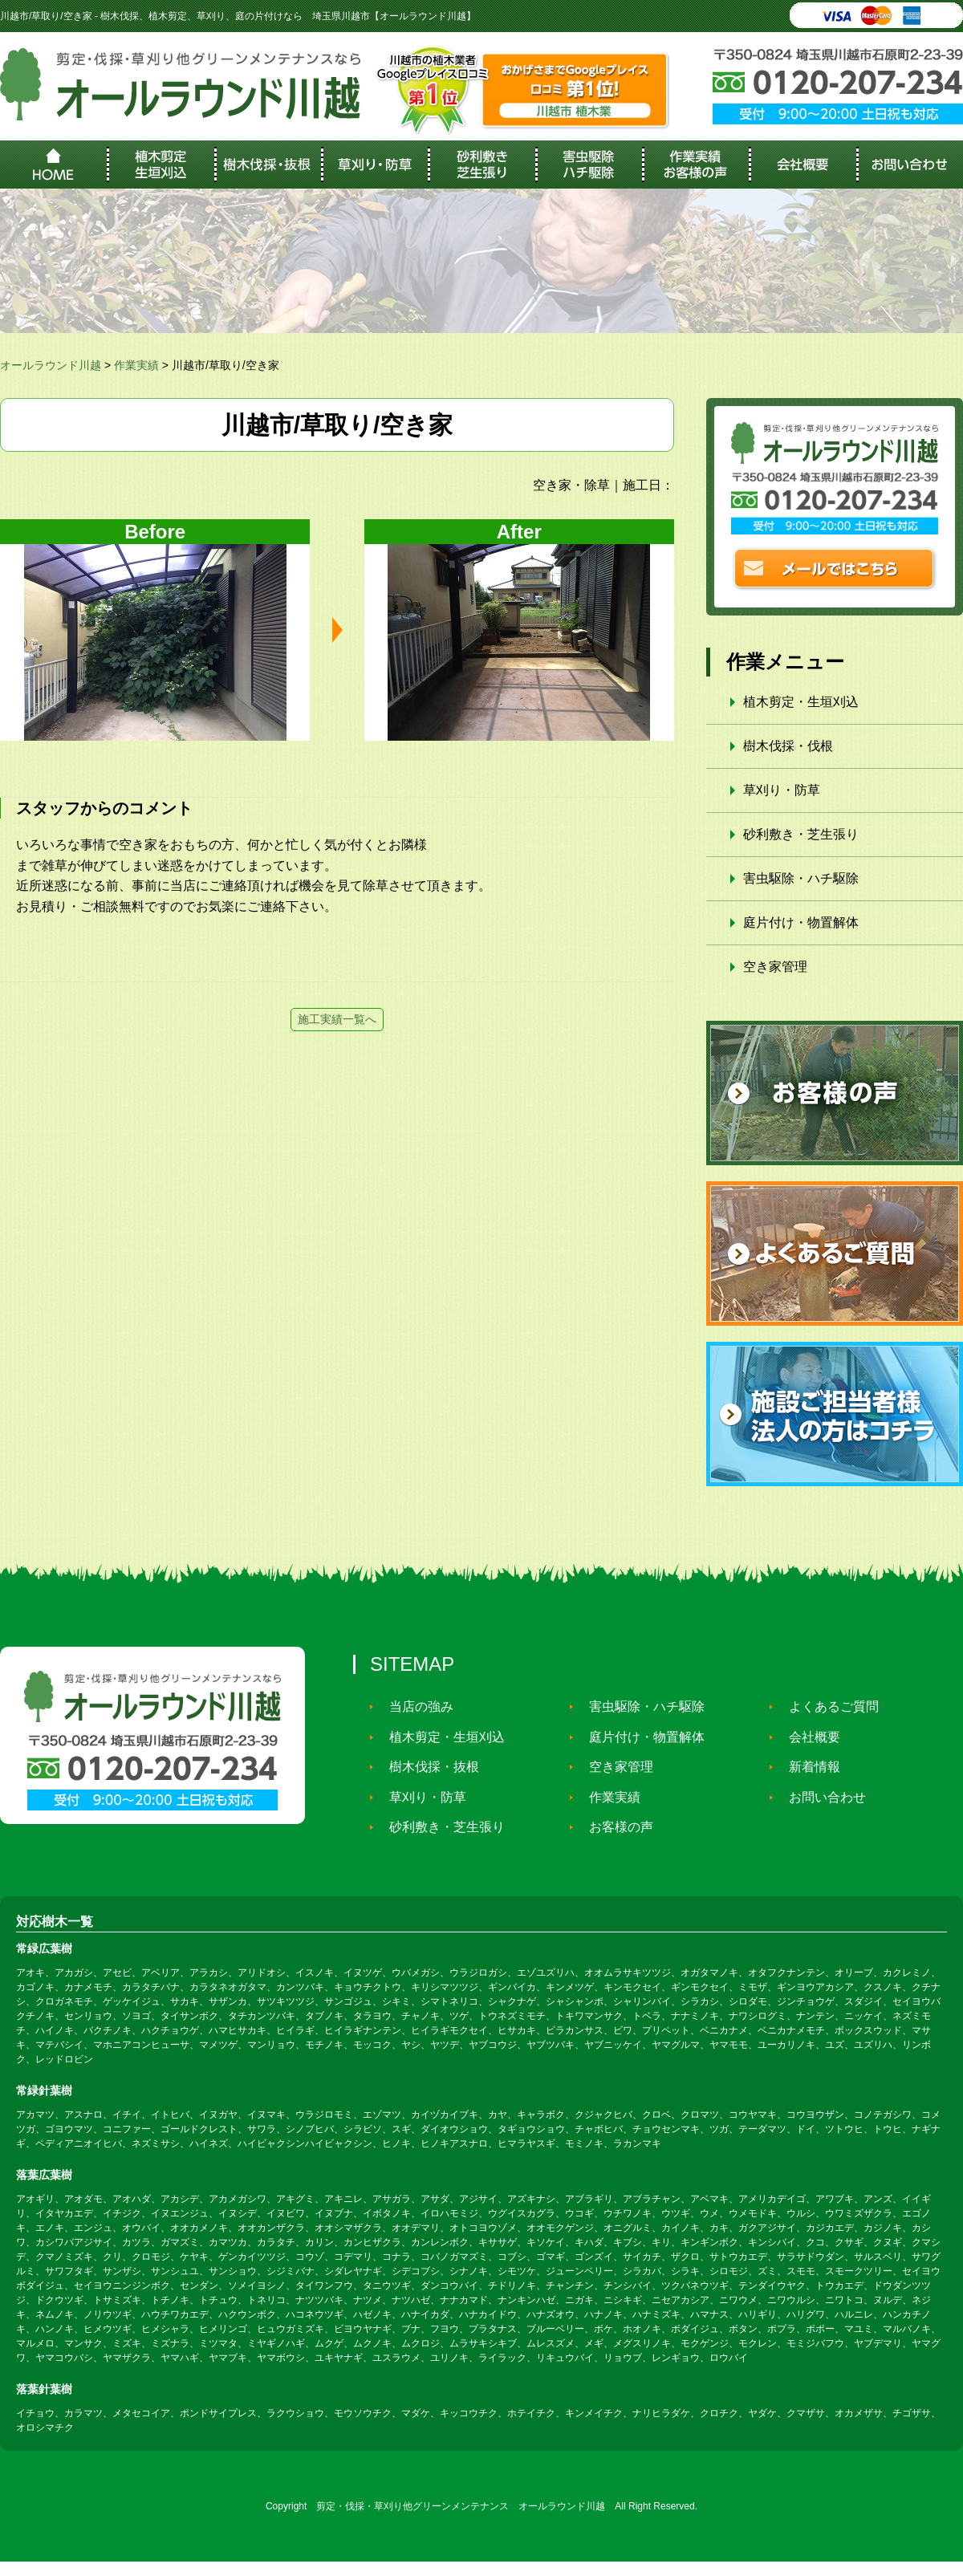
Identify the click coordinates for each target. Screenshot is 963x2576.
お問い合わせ (820, 1796)
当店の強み (414, 1706)
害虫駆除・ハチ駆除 (801, 878)
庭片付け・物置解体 (801, 922)
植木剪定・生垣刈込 (801, 702)
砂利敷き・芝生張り (801, 834)
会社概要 (807, 1737)
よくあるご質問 (827, 1706)
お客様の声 (614, 1827)
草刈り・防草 (781, 790)
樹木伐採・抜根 (427, 1767)
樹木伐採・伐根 (788, 746)
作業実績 (607, 1796)
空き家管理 (775, 966)
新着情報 (807, 1767)
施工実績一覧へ (337, 1019)
